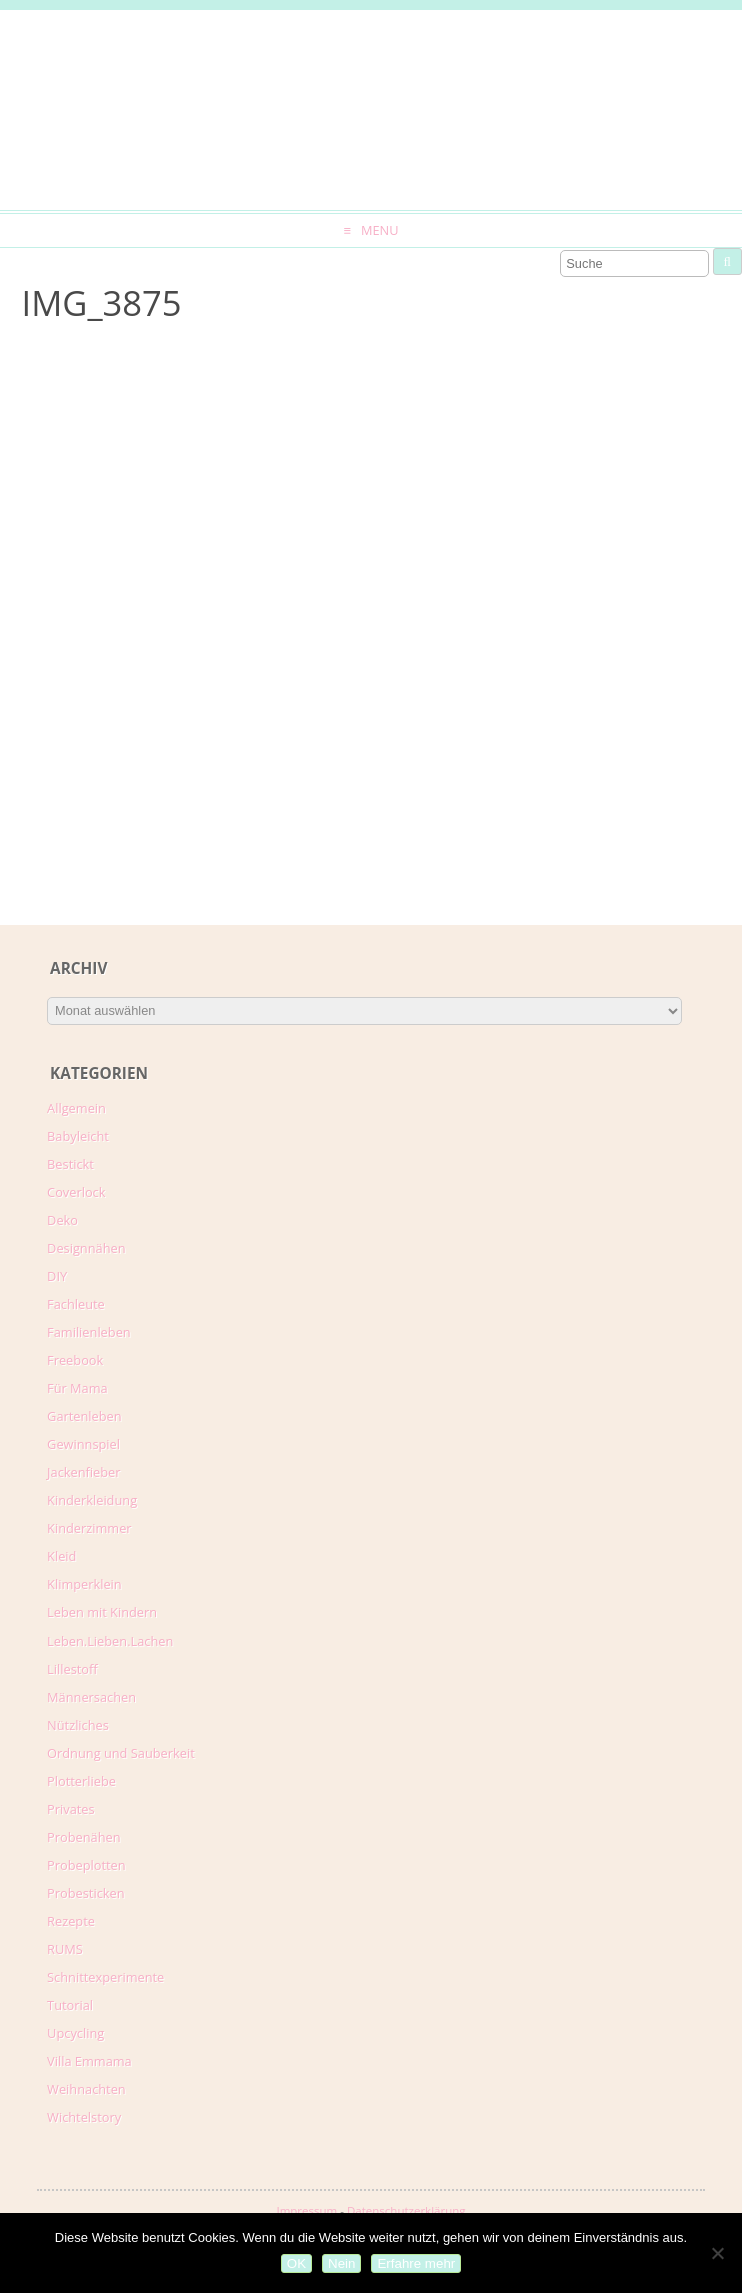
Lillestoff (72, 1669)
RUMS (65, 1949)
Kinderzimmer (89, 1528)
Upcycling (75, 2033)
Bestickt (70, 1164)
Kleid (61, 1556)
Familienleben (89, 1332)
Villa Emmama (89, 2061)
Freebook (75, 1360)
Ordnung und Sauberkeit (121, 1753)
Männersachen (91, 1697)
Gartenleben (84, 1416)
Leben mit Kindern (102, 1612)
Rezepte (71, 1921)
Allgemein (76, 1108)
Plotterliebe (81, 1781)
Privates (71, 1809)
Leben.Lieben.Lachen (110, 1641)
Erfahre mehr (416, 2263)
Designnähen (86, 1248)
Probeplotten (86, 1865)
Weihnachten (86, 2089)
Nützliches (78, 1725)
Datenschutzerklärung (406, 2210)
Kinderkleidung (92, 1500)
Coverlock (76, 1192)
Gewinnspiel (83, 1444)
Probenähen (83, 1837)
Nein (341, 2263)
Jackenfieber (83, 1472)
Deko (62, 1220)
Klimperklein (84, 1584)
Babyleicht (78, 1136)
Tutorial (70, 2005)
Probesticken (85, 1893)
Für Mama (77, 1388)
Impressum (306, 2210)
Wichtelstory (84, 2117)
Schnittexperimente (105, 1977)
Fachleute (76, 1304)
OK (296, 2263)
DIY (57, 1276)
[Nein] (717, 2253)
